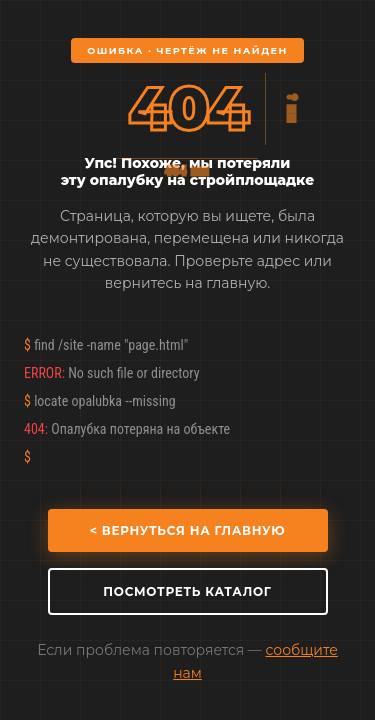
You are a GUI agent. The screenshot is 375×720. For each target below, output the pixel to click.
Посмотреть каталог (187, 591)
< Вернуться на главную (188, 530)
